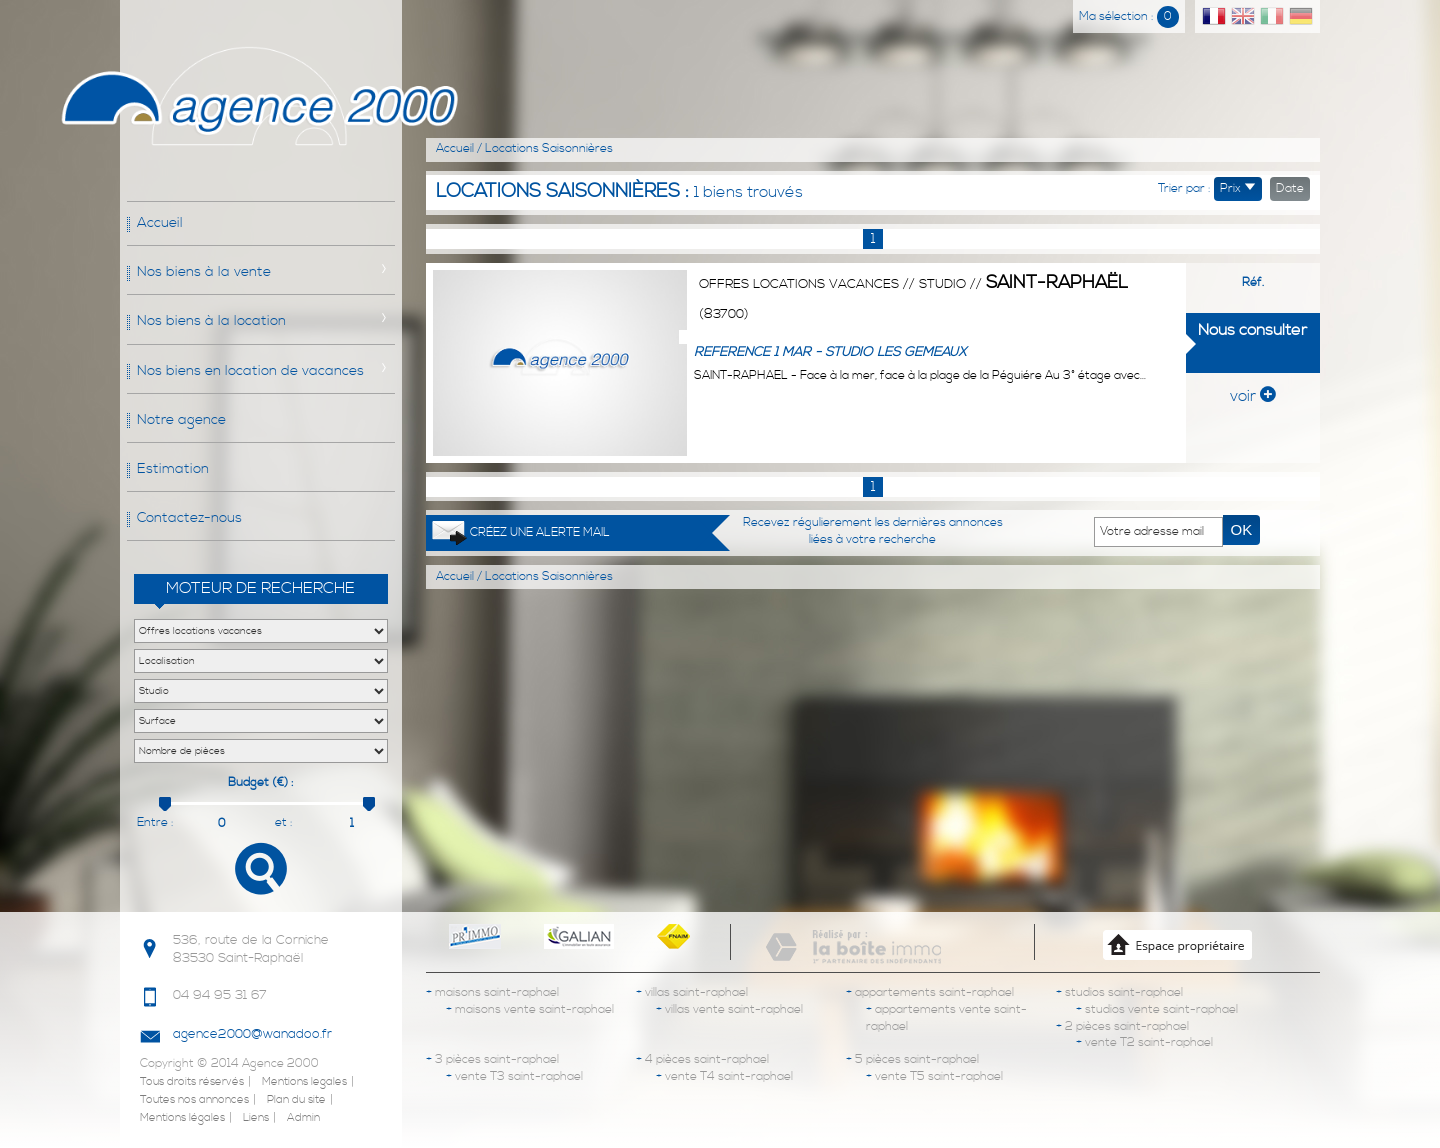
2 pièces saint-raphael (1122, 1026)
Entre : (155, 822)
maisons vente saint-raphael (530, 1009)
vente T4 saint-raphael (724, 1076)
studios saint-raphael (1119, 992)
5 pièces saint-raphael (912, 1059)
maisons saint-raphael (492, 992)
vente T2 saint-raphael (1144, 1042)
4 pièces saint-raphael (702, 1059)
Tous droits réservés (192, 1082)
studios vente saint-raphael (1157, 1009)
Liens (256, 1118)
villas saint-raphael (692, 992)
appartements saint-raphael (930, 992)
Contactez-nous (189, 518)
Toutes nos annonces (194, 1100)
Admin (303, 1118)
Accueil (160, 223)
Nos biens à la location (211, 321)
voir (1253, 396)
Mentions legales (304, 1082)
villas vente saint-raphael (729, 1009)
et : (284, 822)
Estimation (173, 469)
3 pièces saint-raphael (492, 1059)
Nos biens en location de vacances (250, 371)
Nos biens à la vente (204, 272)
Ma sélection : (1129, 16)
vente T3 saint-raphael (514, 1076)
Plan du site (296, 1100)
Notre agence (181, 420)
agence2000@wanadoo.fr (252, 1034)
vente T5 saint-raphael (934, 1076)
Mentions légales (182, 1118)
